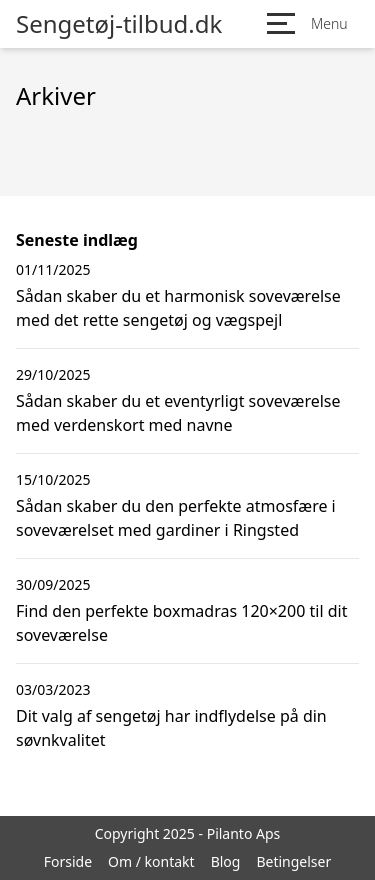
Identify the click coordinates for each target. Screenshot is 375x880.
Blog (226, 861)
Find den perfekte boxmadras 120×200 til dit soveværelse (181, 623)
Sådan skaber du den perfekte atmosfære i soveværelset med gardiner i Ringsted (176, 518)
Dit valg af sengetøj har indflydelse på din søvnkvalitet (171, 728)
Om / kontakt (151, 861)
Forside (68, 861)
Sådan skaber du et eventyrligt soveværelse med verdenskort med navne (178, 413)
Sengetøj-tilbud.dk (119, 24)
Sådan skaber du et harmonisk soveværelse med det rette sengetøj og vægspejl (178, 308)
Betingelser (293, 861)
